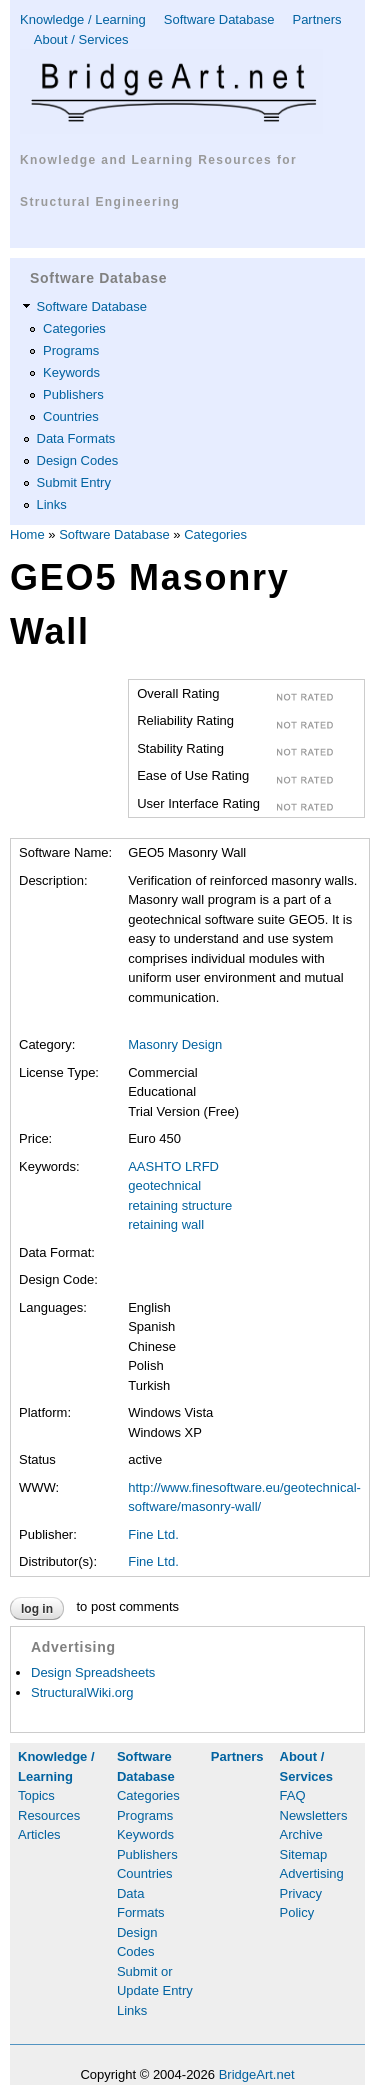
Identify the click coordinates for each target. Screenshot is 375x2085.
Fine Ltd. (153, 1534)
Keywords (71, 372)
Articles (39, 1834)
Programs (71, 350)
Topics (36, 1795)
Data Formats (76, 438)
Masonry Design (175, 1044)
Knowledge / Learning (83, 19)
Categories (74, 328)
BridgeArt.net (257, 2074)
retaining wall (166, 1224)
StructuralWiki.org (82, 1692)
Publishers (73, 394)
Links (52, 504)
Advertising (312, 1873)
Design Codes (78, 460)
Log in (37, 1609)
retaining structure (180, 1205)
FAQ (293, 1795)
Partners (316, 19)
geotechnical (164, 1185)
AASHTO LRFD (173, 1166)
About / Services (81, 39)
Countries (71, 416)
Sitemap (304, 1854)
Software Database (219, 19)
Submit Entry (74, 482)
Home (27, 534)
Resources (49, 1815)
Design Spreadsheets (93, 1672)
